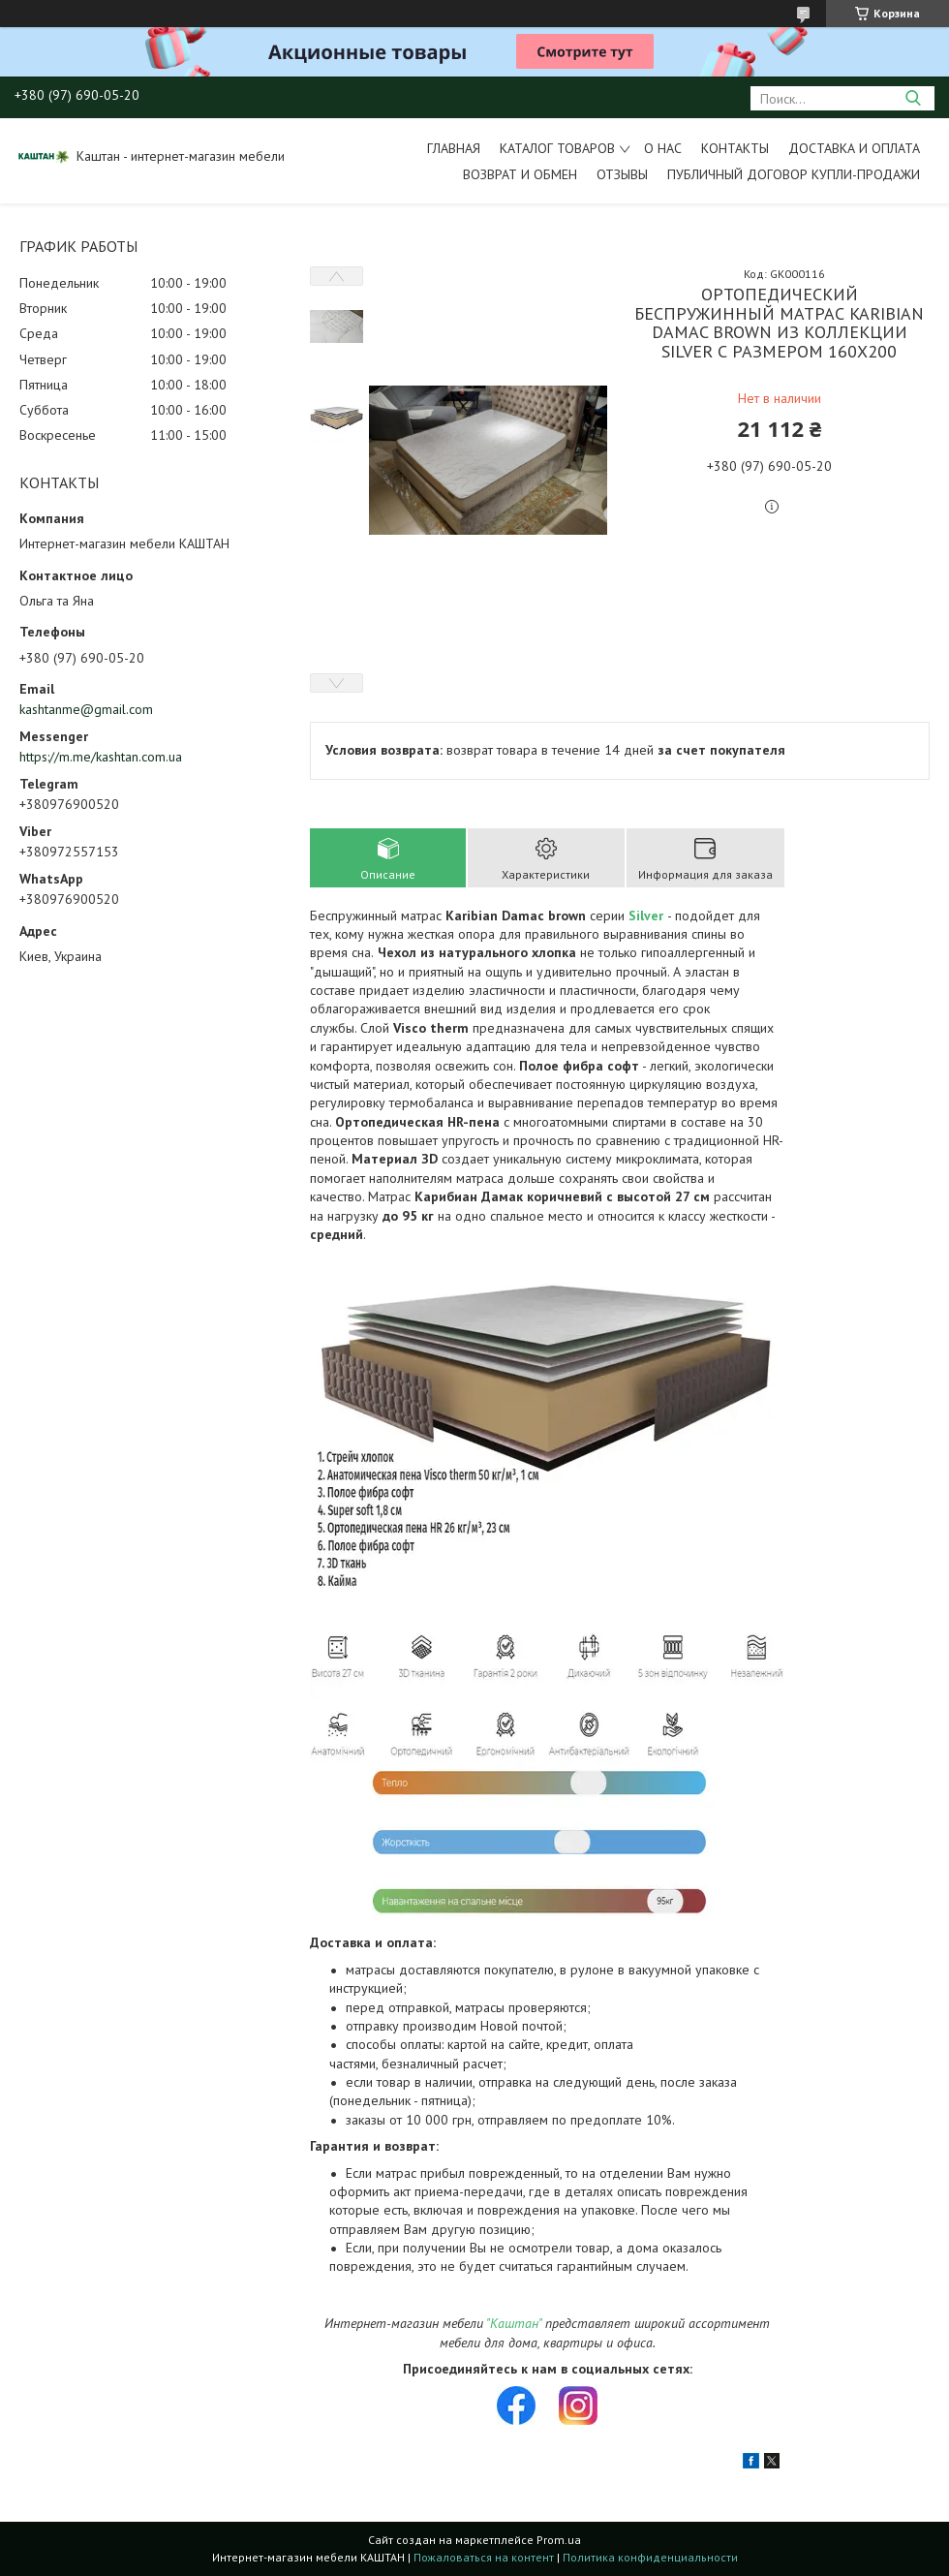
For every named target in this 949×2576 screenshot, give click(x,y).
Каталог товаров (557, 148)
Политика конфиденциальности (650, 2557)
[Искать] (912, 98)
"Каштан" (513, 2323)
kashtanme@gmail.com (86, 709)
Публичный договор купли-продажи (793, 174)
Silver (645, 915)
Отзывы (622, 174)
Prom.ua (558, 2539)
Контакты (735, 148)
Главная (453, 148)
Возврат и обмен (520, 174)
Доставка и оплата (854, 148)
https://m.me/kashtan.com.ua (100, 756)
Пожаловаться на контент (483, 2557)
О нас (663, 148)
